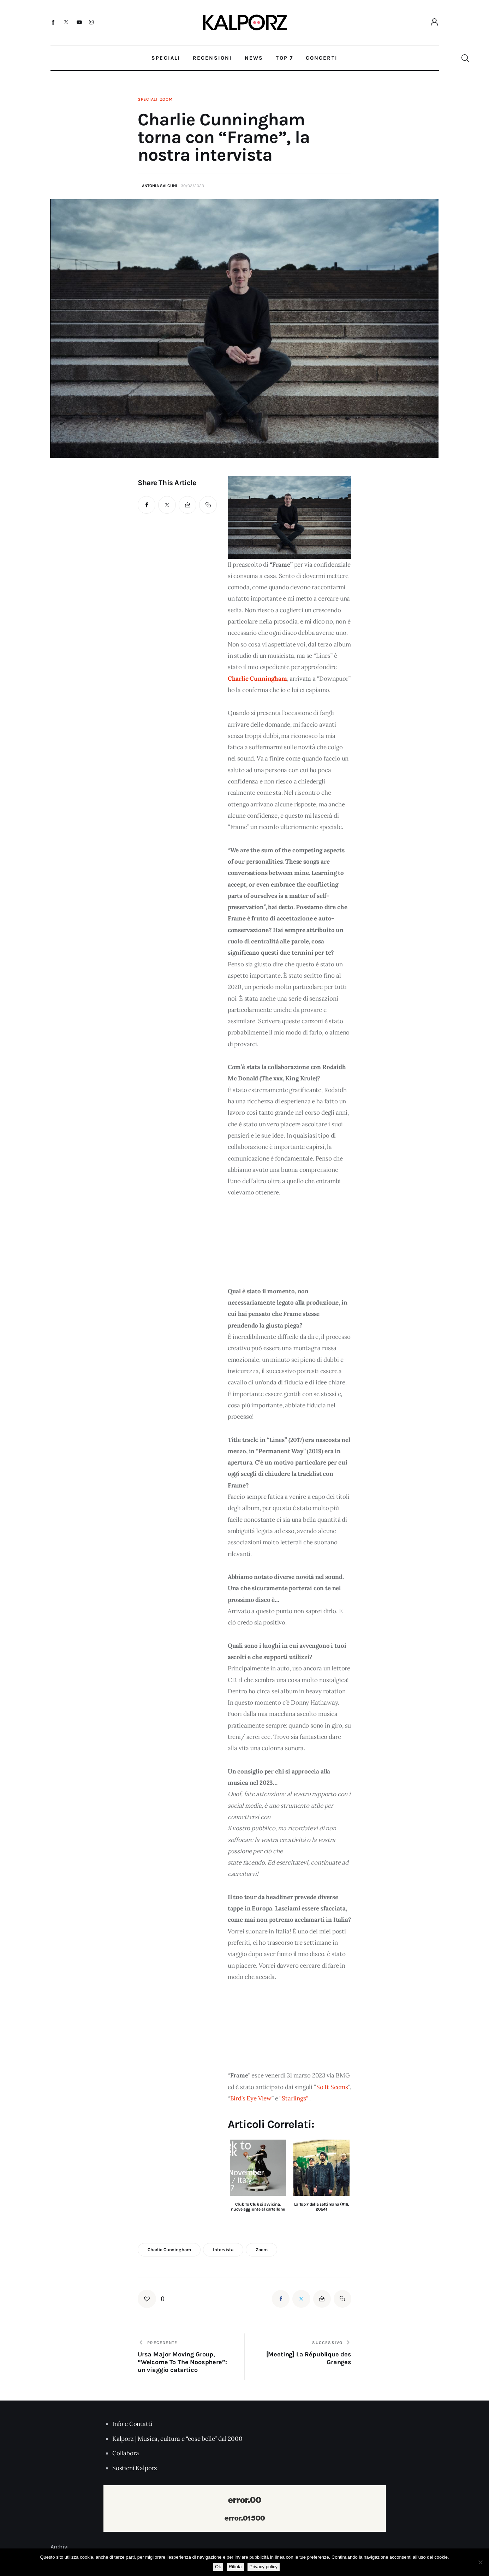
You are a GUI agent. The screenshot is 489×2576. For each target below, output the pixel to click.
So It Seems (332, 2087)
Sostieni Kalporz (134, 2468)
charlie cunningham (169, 2249)
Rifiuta (235, 2566)
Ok (218, 2566)
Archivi (59, 2546)
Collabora (125, 2453)
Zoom (166, 99)
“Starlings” (293, 2098)
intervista (223, 2249)
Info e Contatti (132, 2424)
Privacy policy (264, 2566)
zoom (261, 2249)
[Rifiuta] (480, 2562)
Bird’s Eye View (251, 2098)
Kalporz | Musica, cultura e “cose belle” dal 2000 (177, 2439)
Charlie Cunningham (257, 678)
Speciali (148, 99)
